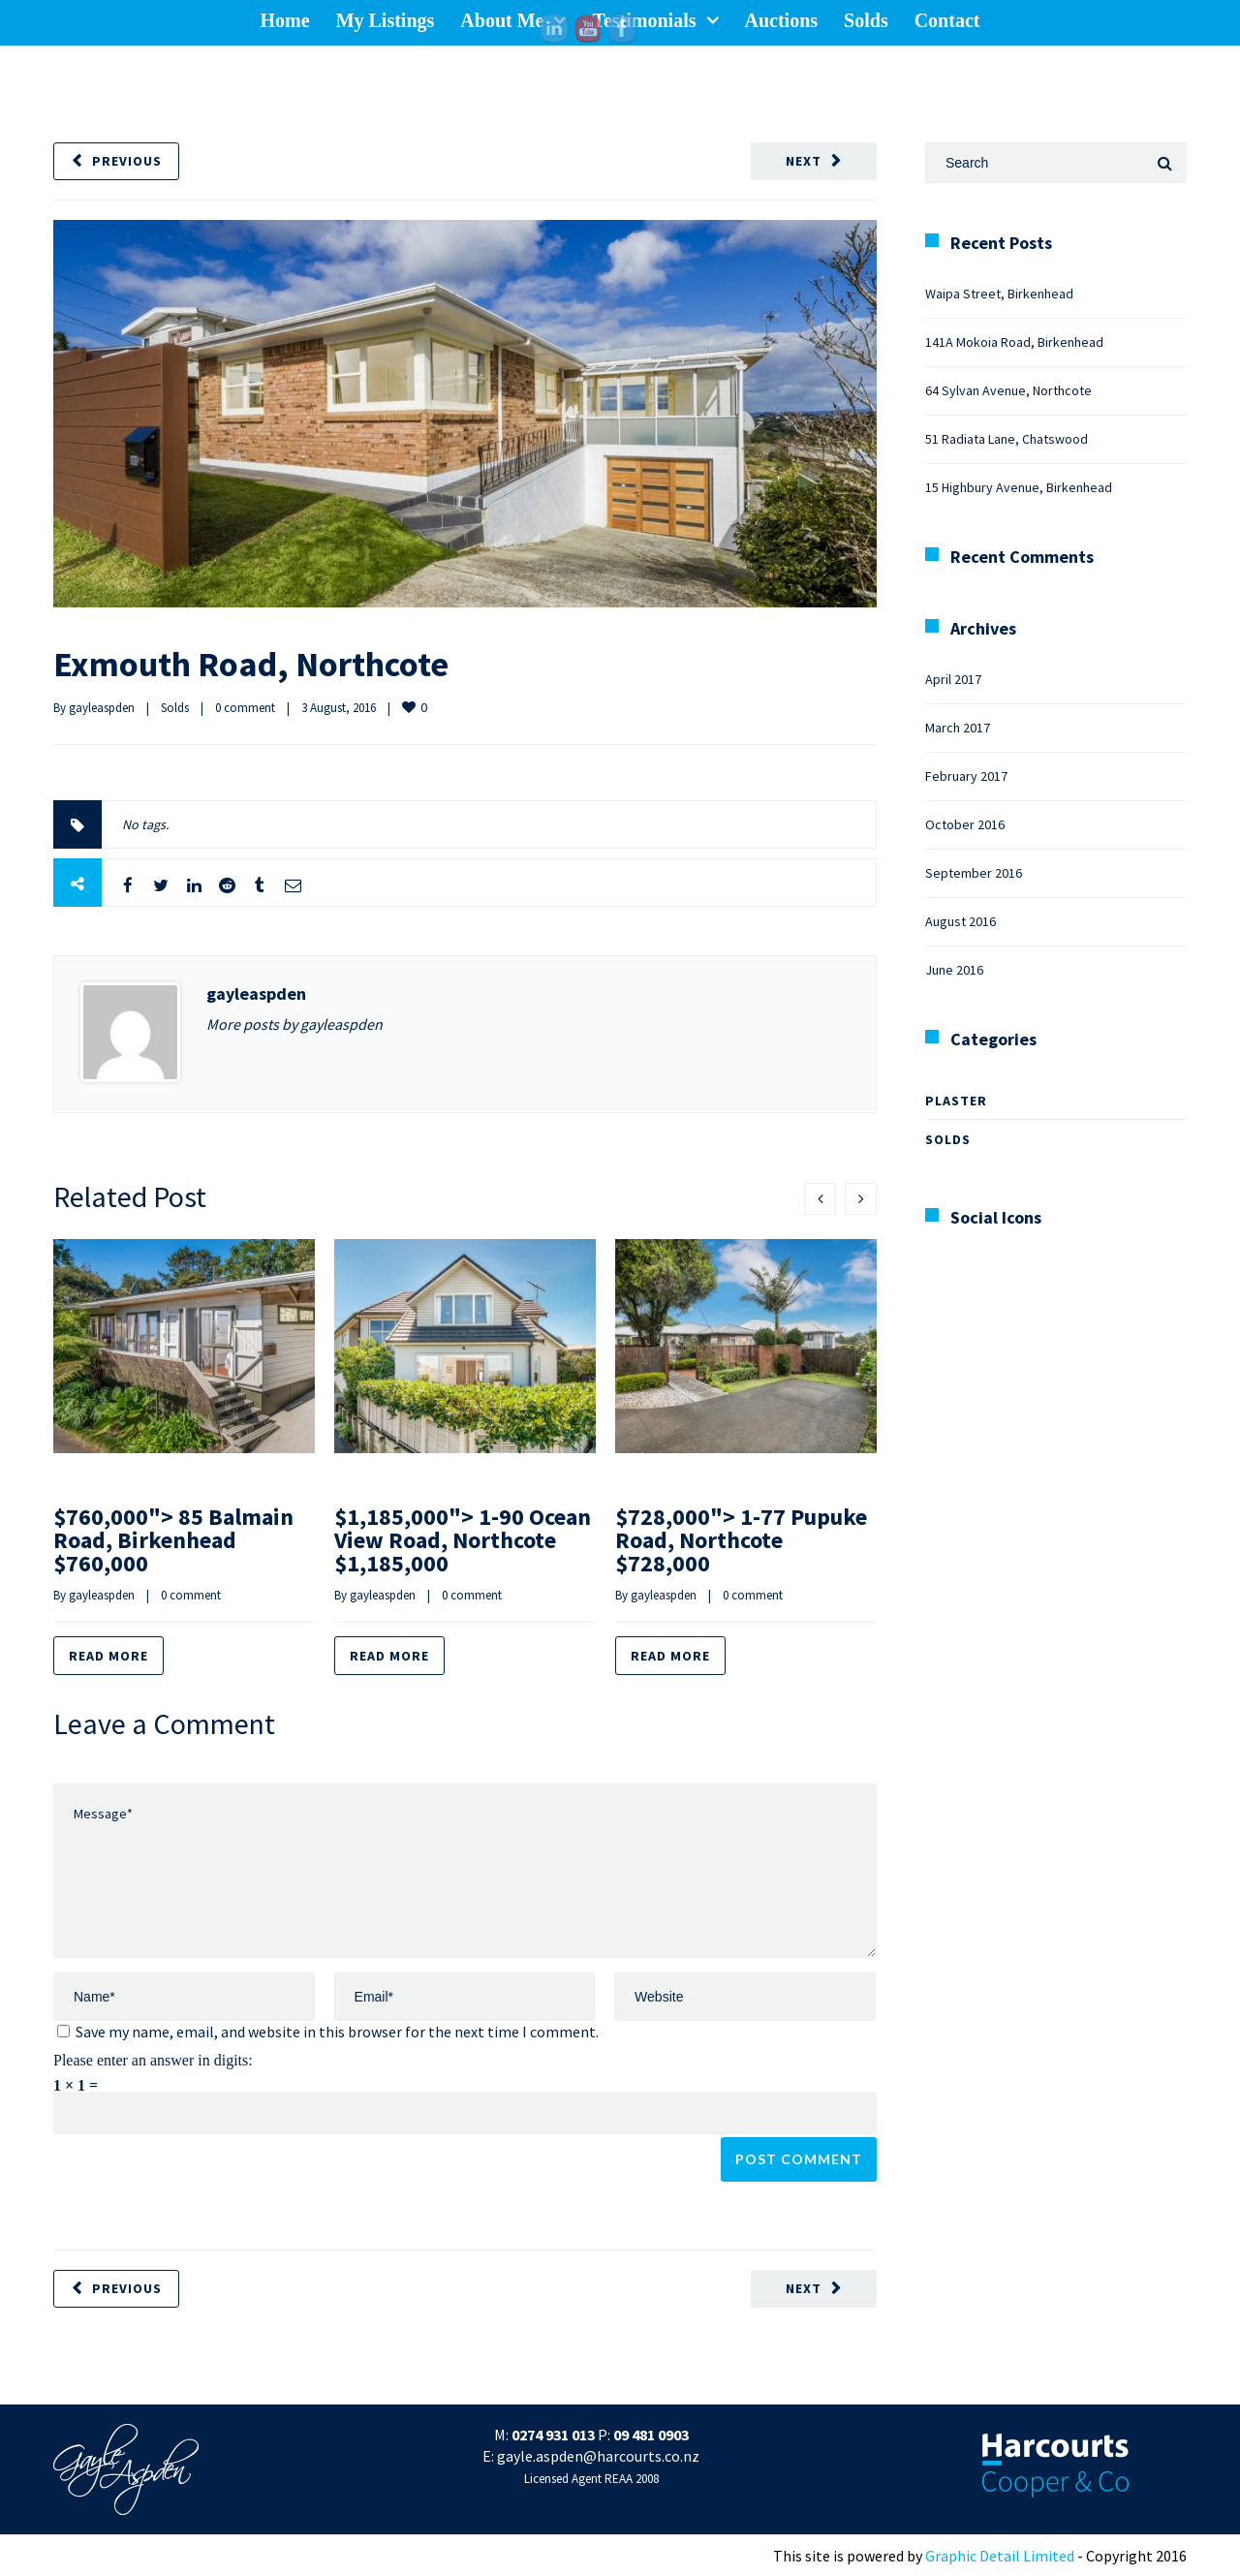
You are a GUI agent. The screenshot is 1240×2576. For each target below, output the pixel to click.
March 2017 (957, 727)
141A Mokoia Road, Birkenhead (1014, 342)
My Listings (385, 20)
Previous (127, 161)
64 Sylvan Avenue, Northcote (1008, 390)
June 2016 (954, 969)
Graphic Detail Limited (999, 2555)
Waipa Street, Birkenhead (999, 293)
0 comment (245, 707)
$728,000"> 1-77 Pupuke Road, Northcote (741, 1540)
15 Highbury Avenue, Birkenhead (1018, 487)
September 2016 (973, 873)
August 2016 (960, 921)
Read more (108, 1655)
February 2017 (966, 776)
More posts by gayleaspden (294, 1024)
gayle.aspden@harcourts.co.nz (598, 2456)
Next (804, 161)
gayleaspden (102, 707)
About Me (501, 20)
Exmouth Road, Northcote (251, 664)
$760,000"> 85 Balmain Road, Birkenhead (173, 1540)
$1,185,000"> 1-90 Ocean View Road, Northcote (462, 1540)
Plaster (956, 1100)
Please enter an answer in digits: (153, 2059)
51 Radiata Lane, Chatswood (1006, 439)
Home (285, 20)
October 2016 (965, 824)
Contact (947, 20)
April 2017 (953, 679)
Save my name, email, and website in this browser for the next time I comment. (337, 2031)
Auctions (782, 20)
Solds (866, 20)
